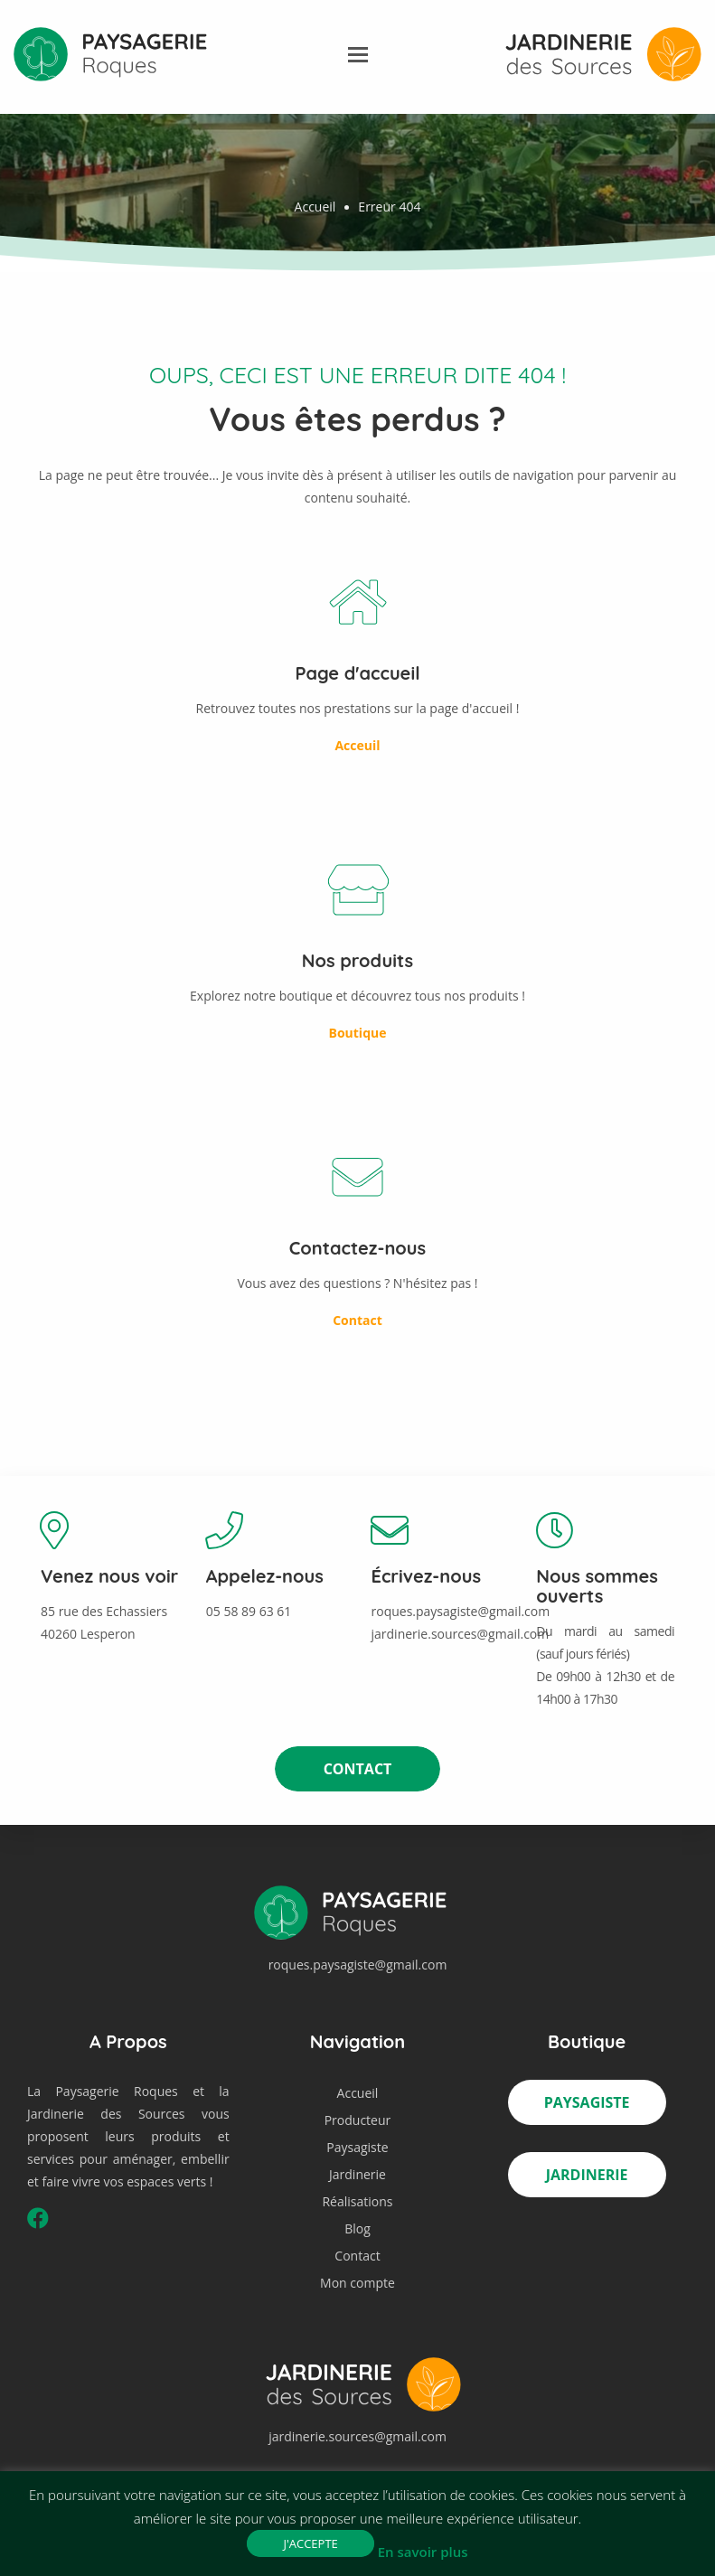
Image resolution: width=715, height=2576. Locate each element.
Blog (357, 2228)
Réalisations (357, 2201)
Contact (358, 1769)
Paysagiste (357, 2147)
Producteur (358, 2120)
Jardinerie (357, 2174)
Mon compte (357, 2282)
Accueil (315, 206)
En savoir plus (423, 2552)
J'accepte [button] (310, 2543)
